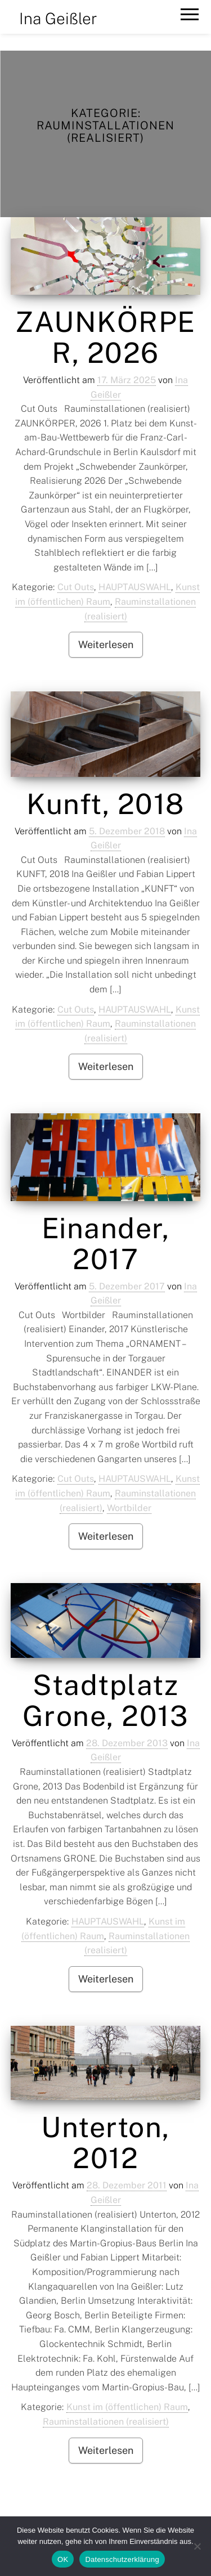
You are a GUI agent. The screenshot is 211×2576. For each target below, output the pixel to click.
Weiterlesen (105, 644)
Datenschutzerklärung (122, 2559)
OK (62, 2559)
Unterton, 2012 (105, 2142)
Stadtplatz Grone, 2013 (106, 1700)
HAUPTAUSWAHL (134, 587)
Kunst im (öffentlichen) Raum (127, 2407)
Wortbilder (129, 1508)
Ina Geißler (58, 18)
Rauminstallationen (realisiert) (106, 2421)
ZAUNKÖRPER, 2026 (105, 337)
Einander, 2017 (106, 1243)
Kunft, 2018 (105, 803)
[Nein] (197, 2546)
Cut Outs (75, 587)
